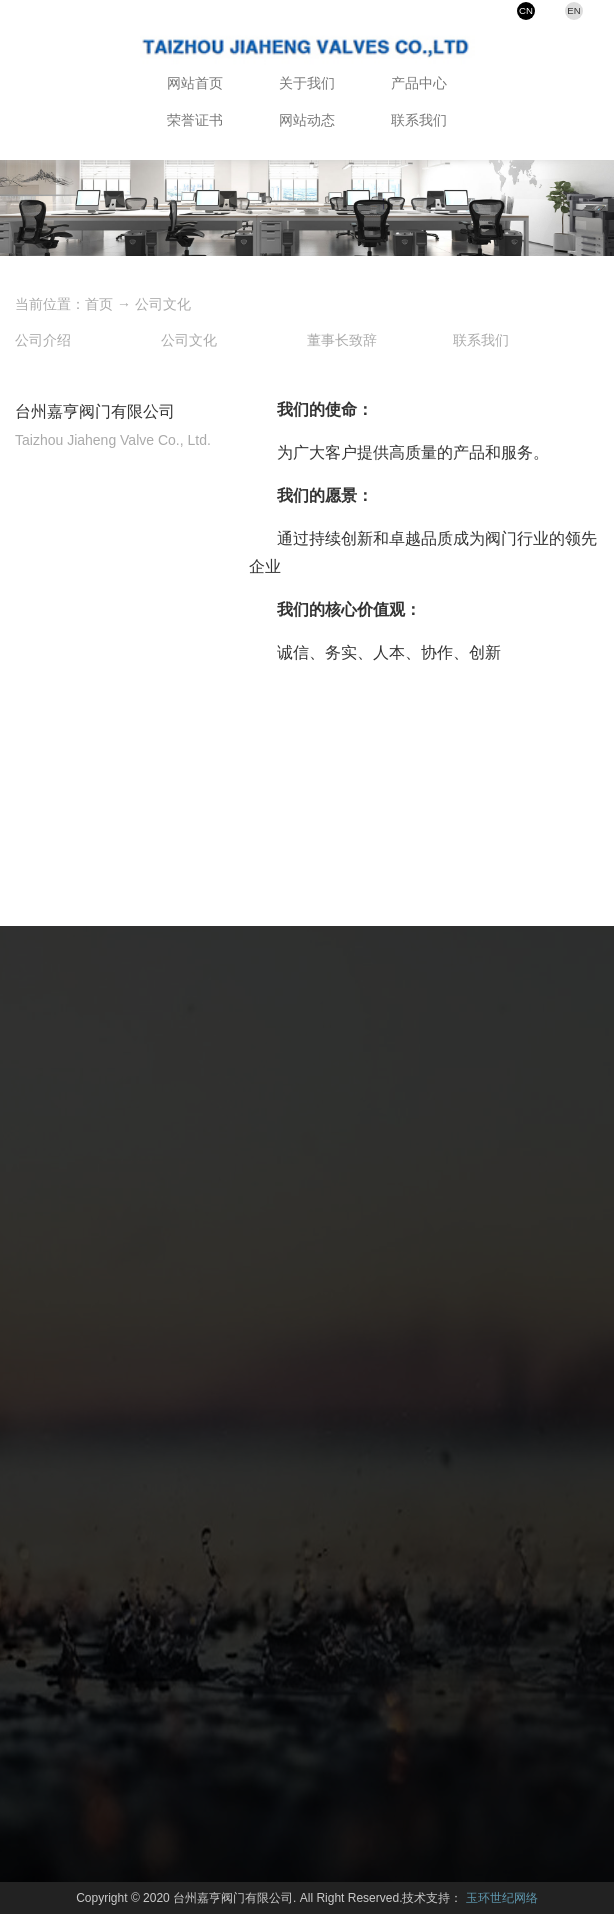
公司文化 (163, 304)
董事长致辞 (342, 340)
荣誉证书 (195, 120)
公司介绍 (43, 340)
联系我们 (419, 120)
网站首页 (195, 83)
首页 (99, 304)
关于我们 (307, 83)
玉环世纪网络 (502, 1898)
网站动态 (307, 120)
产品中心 (419, 83)
